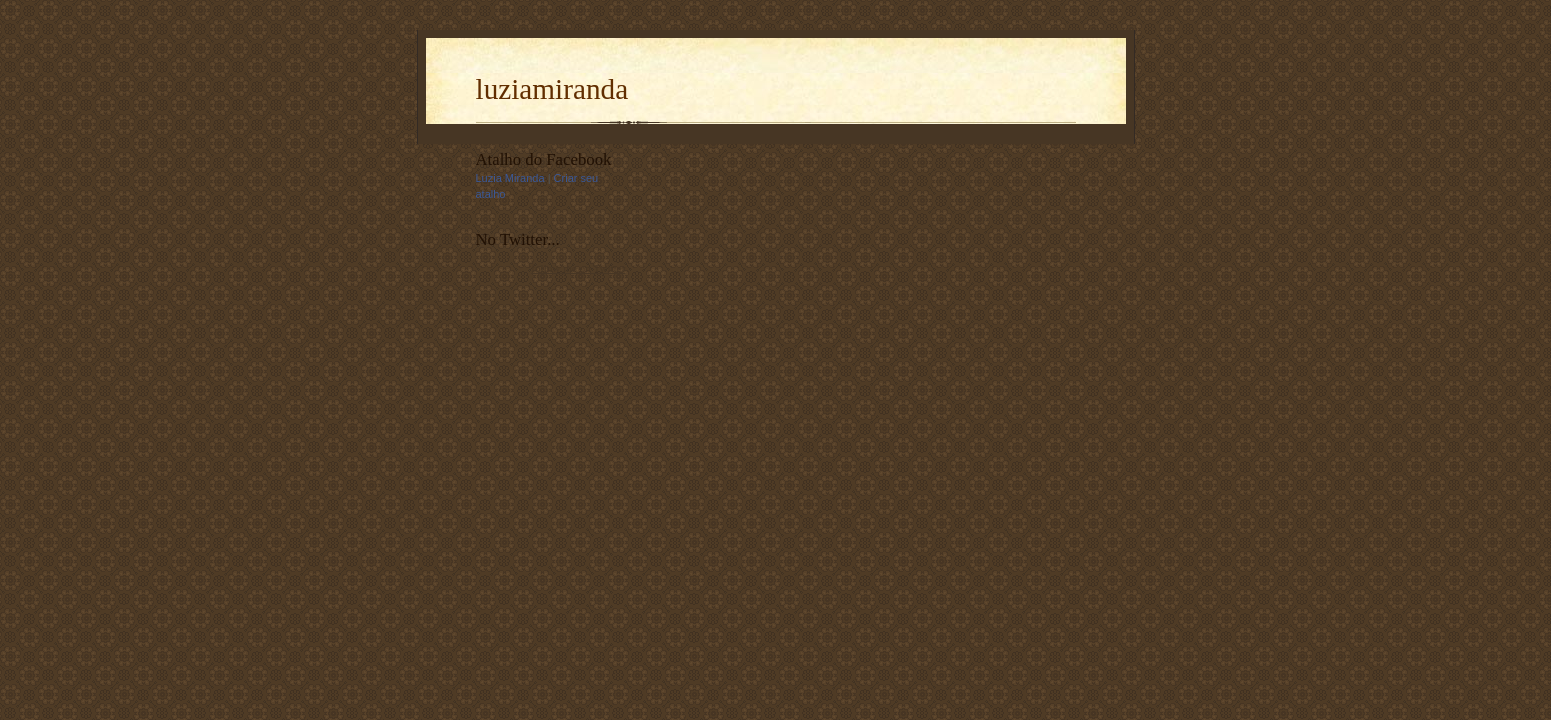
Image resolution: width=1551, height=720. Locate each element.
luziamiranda (552, 89)
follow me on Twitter (578, 268)
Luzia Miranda (510, 178)
